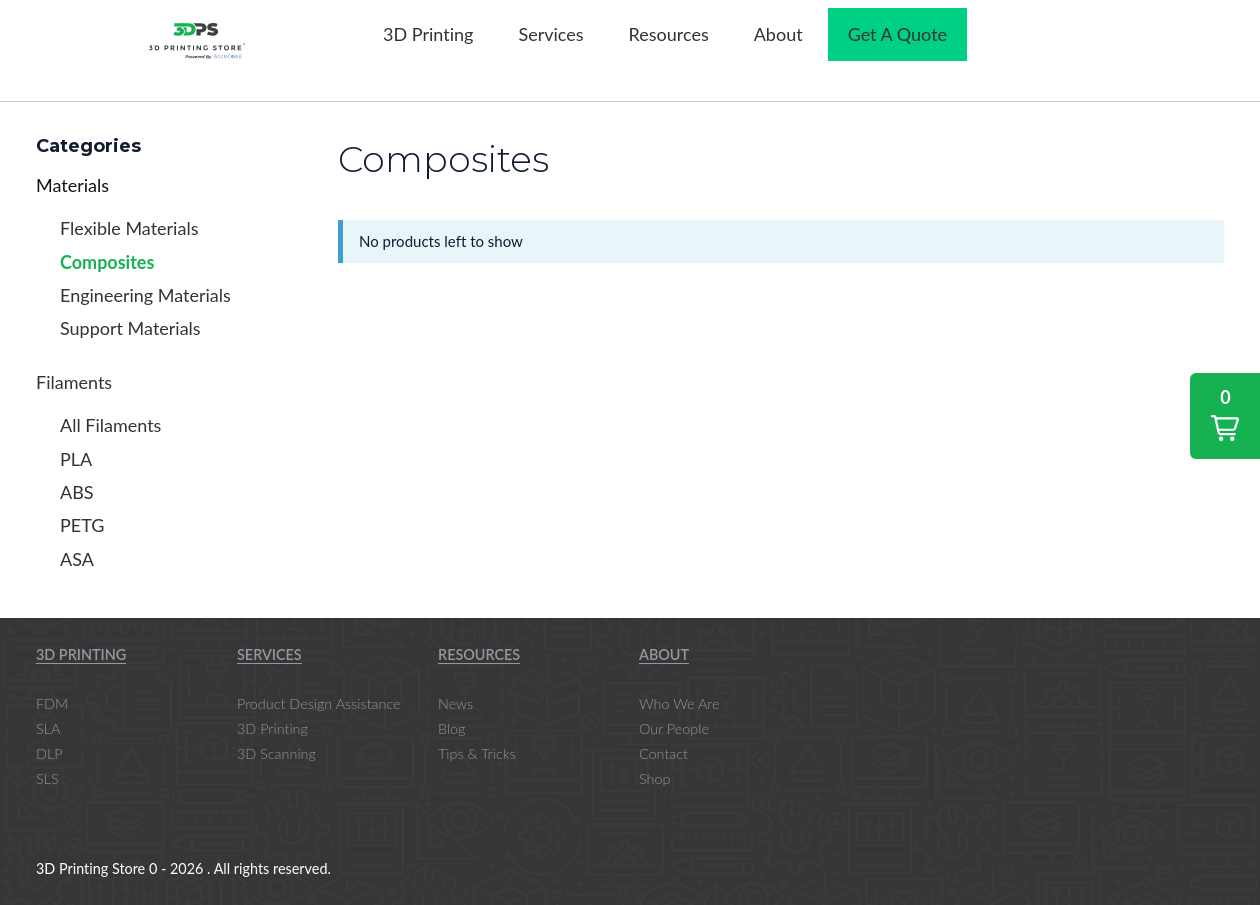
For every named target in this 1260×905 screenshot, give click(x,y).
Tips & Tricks (477, 753)
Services (269, 654)
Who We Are (679, 703)
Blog (451, 728)
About (664, 654)
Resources (479, 654)
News (455, 703)
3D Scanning (276, 753)
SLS (47, 778)
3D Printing (81, 654)
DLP (49, 753)
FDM (52, 703)
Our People (674, 728)
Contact (663, 753)
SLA (48, 728)
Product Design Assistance (319, 703)
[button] (1225, 416)
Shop (654, 778)
